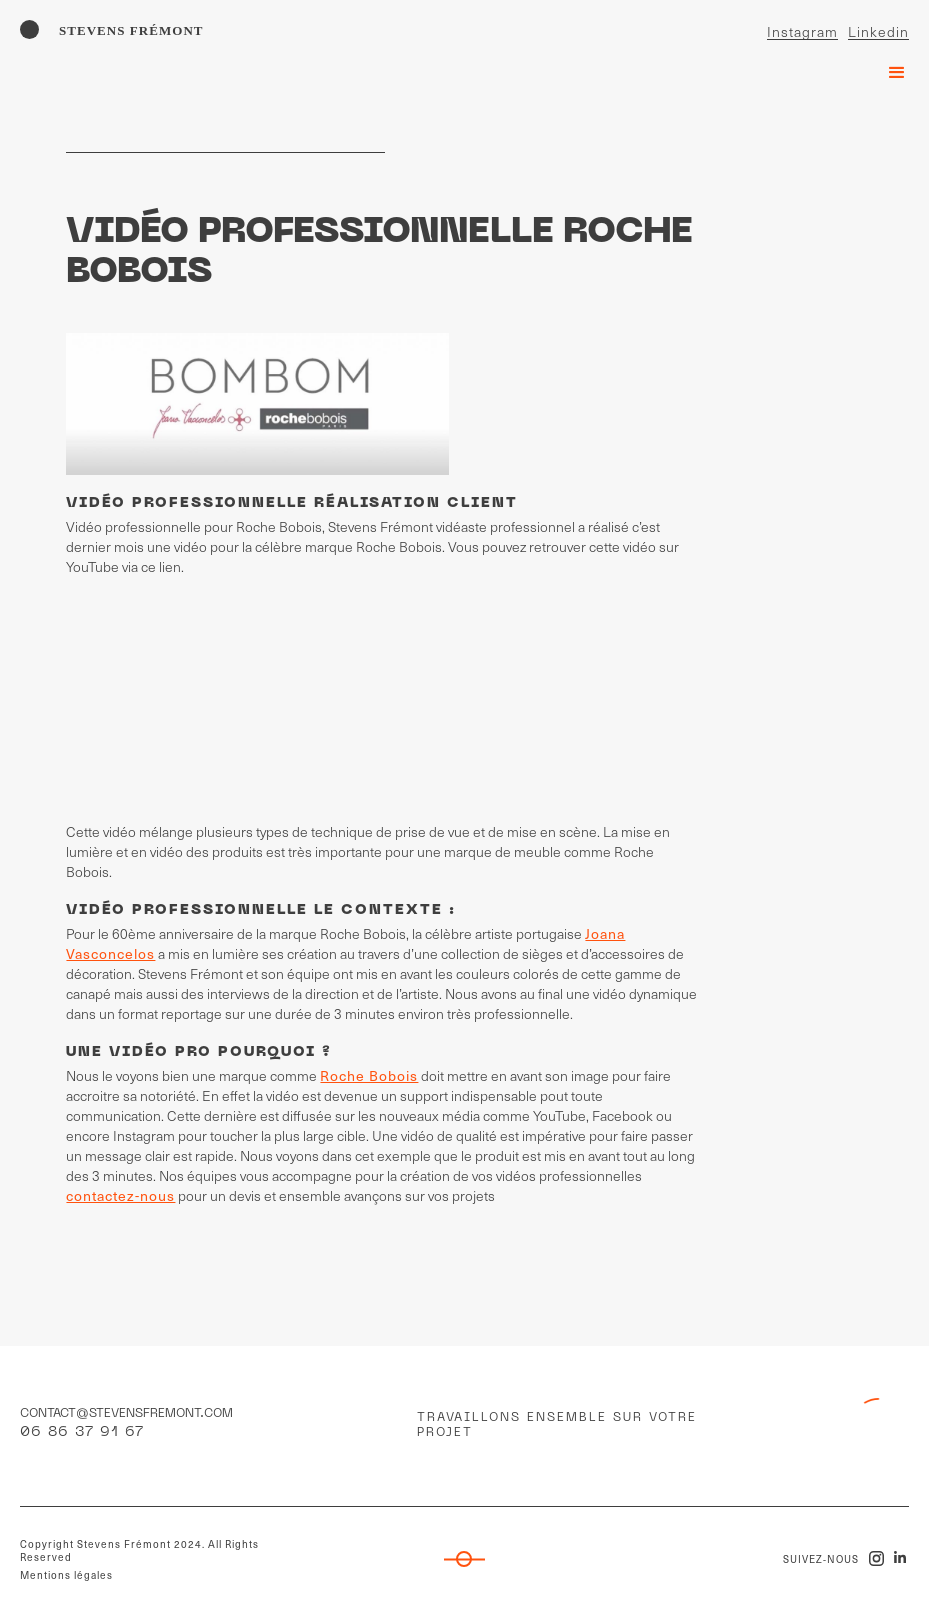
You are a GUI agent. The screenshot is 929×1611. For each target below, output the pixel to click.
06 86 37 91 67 (82, 1432)
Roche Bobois (369, 1075)
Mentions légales (66, 1574)
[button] (888, 68)
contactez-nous (120, 1195)
